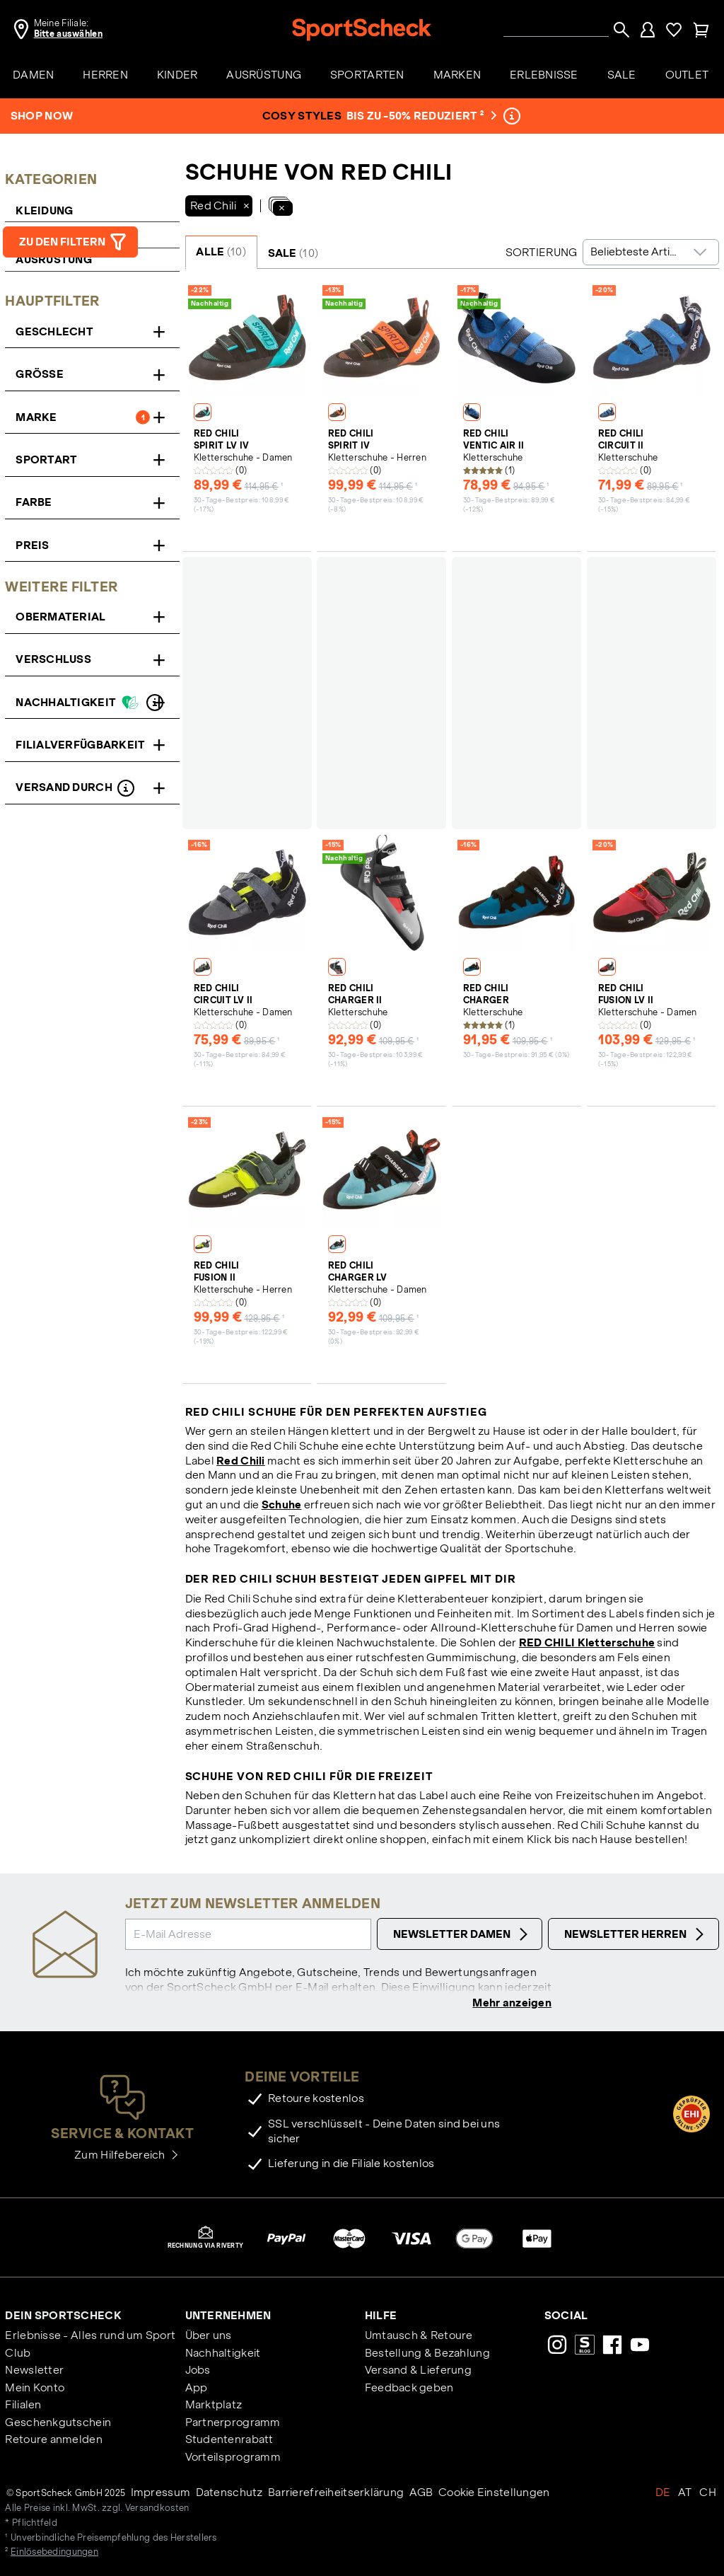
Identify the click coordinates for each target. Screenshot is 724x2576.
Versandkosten (157, 2509)
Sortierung (542, 252)
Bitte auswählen (68, 34)
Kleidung (44, 210)
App (196, 2389)
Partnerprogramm (233, 2424)
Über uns (208, 2336)
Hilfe (381, 2317)
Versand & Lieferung (418, 2371)
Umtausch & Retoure (419, 2336)
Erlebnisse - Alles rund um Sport (90, 2336)
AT (685, 2494)
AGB (421, 2494)
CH (707, 2494)
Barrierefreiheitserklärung (336, 2494)
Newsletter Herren (636, 1934)
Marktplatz (214, 2406)
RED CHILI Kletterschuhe (587, 1642)
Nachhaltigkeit (223, 2354)
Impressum (161, 2494)
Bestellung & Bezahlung (427, 2354)
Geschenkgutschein (58, 2424)
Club (17, 2354)
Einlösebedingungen (54, 2553)
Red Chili (240, 1461)
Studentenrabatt (229, 2441)
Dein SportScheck (63, 2317)
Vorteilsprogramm (233, 2458)
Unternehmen (228, 2317)
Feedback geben (409, 2389)
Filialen (23, 2406)
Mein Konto (34, 2389)
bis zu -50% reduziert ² (420, 116)
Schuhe (282, 1504)
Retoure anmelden (53, 2441)
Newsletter (34, 2371)
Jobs (198, 2371)
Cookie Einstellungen (494, 2494)
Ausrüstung (54, 259)
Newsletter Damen (462, 1934)
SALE (293, 253)
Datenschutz (229, 2494)
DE (663, 2494)
